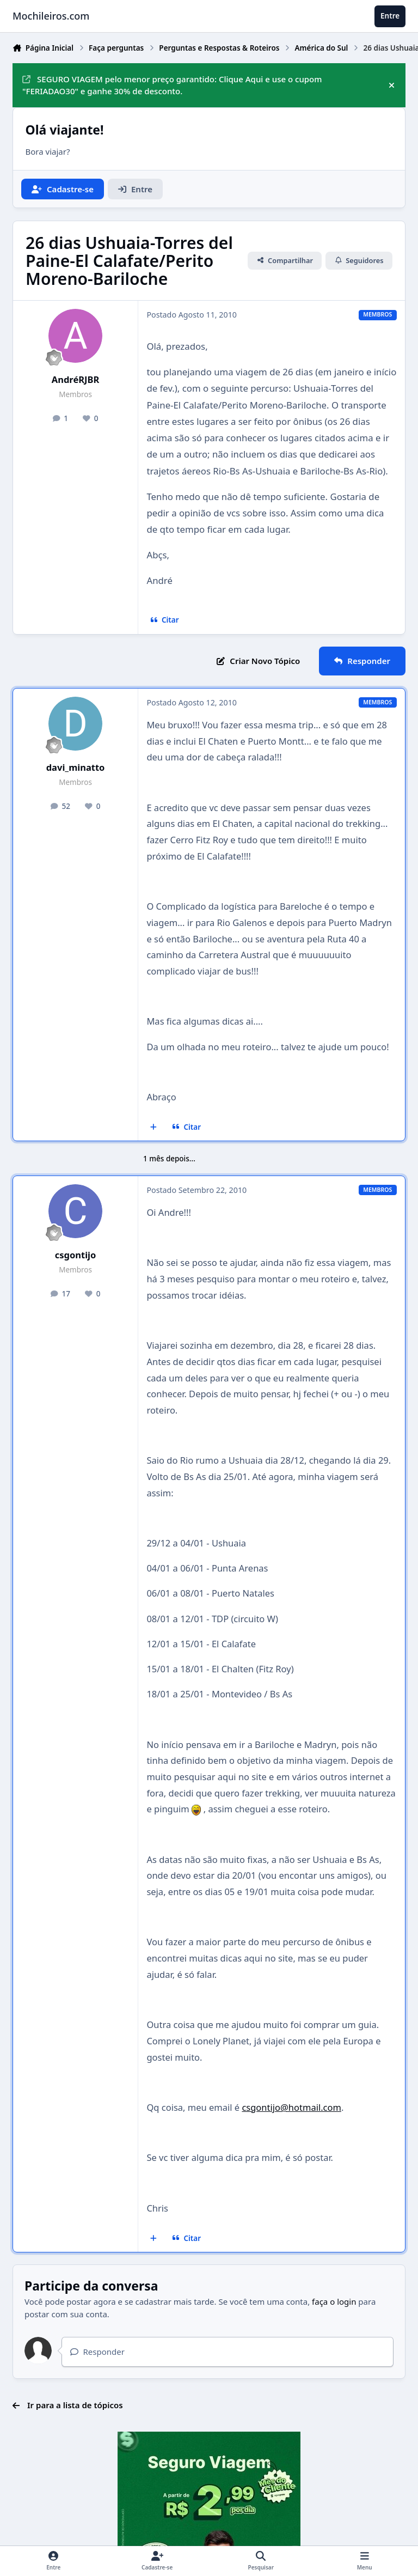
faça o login (334, 2301)
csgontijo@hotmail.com (291, 2107)
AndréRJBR (76, 379)
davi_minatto (75, 767)
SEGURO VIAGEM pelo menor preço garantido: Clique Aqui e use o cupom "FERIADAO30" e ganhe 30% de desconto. (172, 85)
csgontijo (75, 1255)
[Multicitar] (154, 1127)
